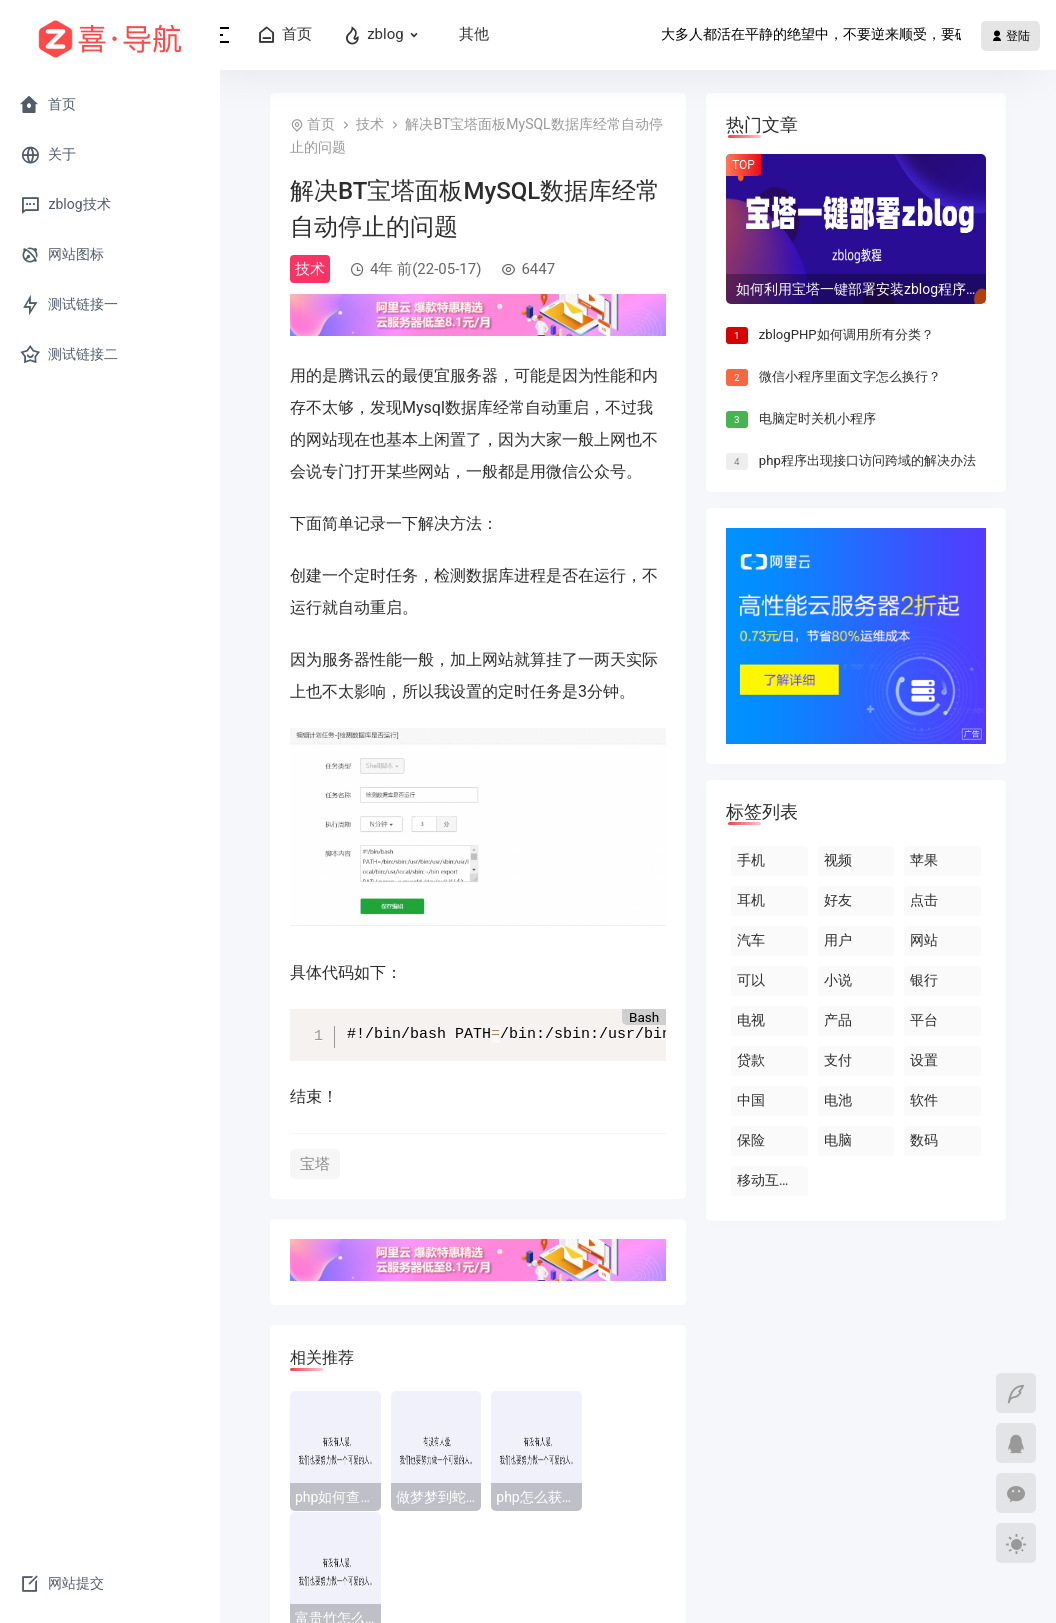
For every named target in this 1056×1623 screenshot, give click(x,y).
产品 (838, 1020)
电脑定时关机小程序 (817, 418)
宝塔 (315, 1164)
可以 (751, 980)
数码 (924, 1140)
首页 (312, 35)
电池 (838, 1100)
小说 (838, 980)
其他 (502, 34)
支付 (838, 1060)
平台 (924, 1020)
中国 (751, 1100)
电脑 (838, 1140)
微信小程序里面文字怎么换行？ (850, 376)
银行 (924, 980)
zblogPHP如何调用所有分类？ (846, 334)
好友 (838, 900)
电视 (751, 1020)
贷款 (751, 1060)
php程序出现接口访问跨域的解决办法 (867, 460)
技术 (370, 124)
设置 (924, 1060)
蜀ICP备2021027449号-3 (668, 1588)
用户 (838, 940)
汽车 (751, 940)
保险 (751, 1140)
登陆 (1010, 36)
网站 (924, 940)
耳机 (751, 900)
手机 (751, 860)
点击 (924, 900)
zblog (413, 35)
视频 (838, 860)
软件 (924, 1100)
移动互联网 (772, 1180)
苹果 (924, 860)
